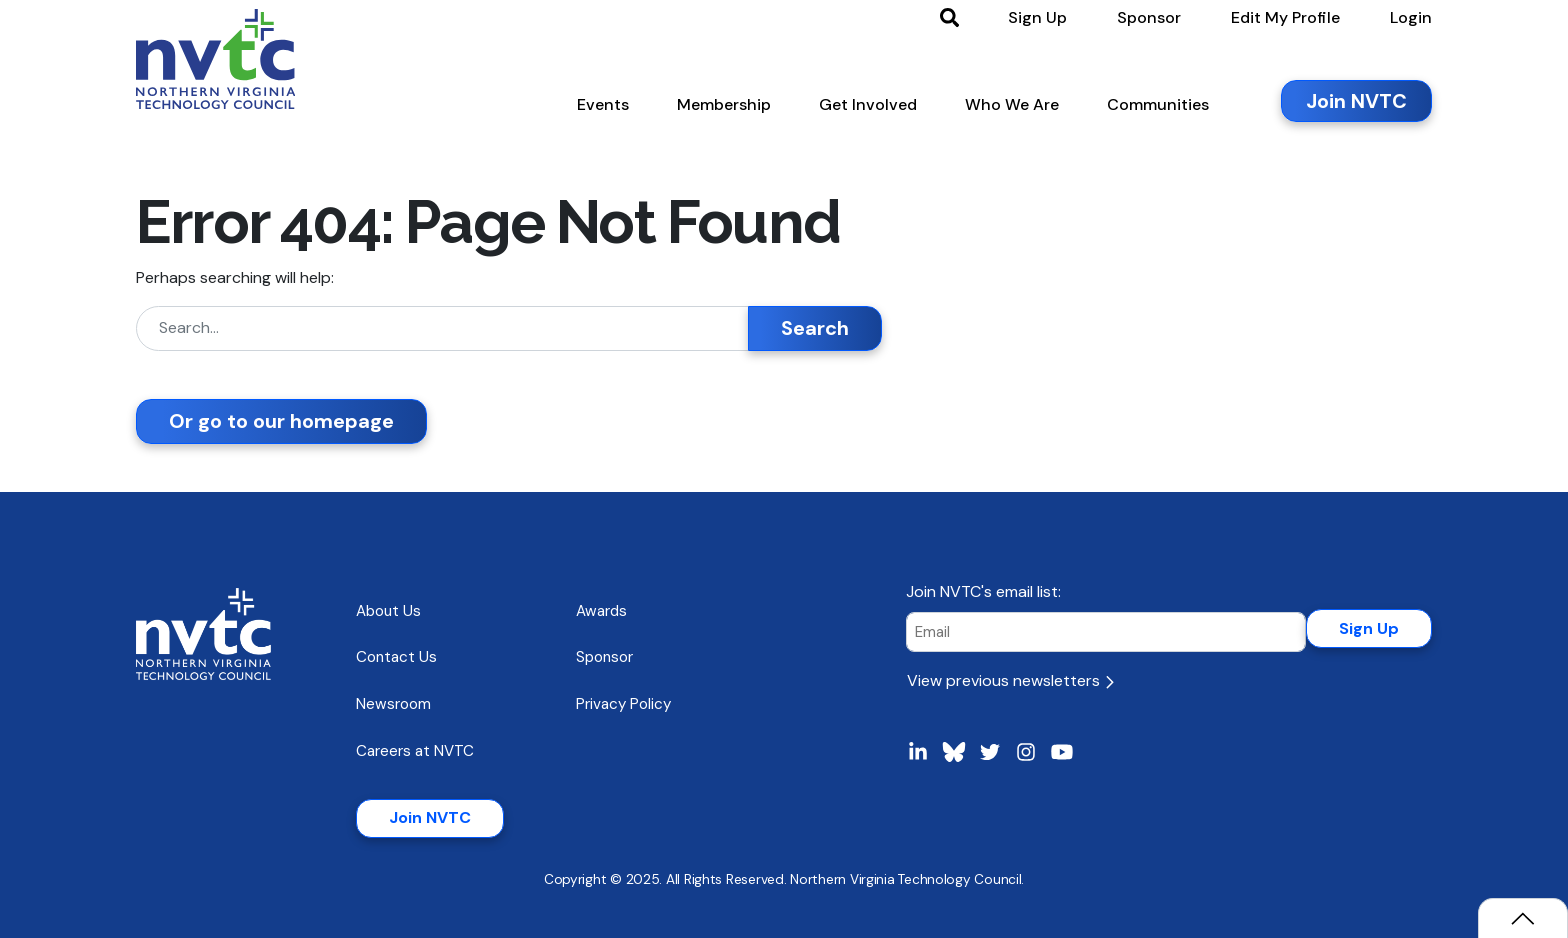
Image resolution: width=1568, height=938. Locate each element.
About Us (388, 611)
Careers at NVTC (415, 751)
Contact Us (396, 657)
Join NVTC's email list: (983, 591)
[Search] (442, 328)
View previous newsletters (1010, 680)
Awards (601, 611)
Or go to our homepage (281, 421)
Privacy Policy (623, 704)
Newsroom (393, 704)
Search (815, 328)
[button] (603, 109)
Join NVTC (430, 817)
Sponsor (604, 657)
